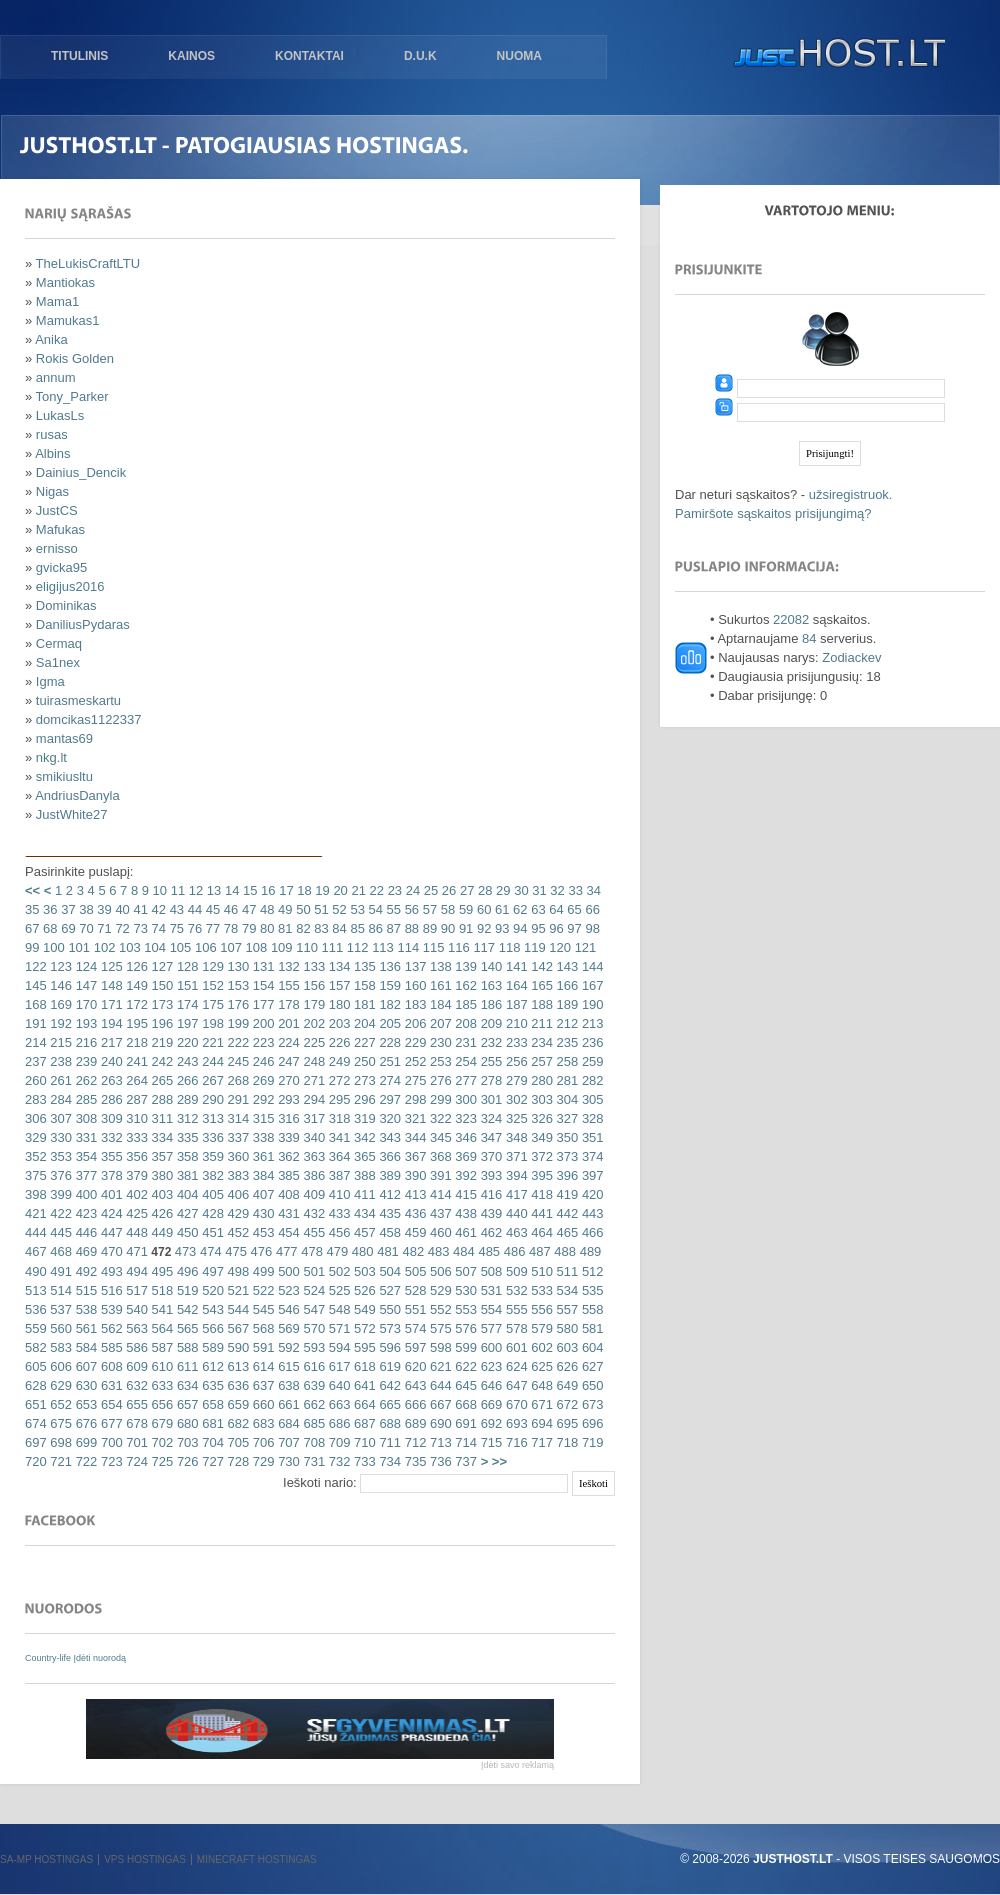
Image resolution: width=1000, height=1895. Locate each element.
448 (135, 1232)
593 (312, 1347)
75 (175, 928)
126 (135, 966)
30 (520, 890)
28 (483, 890)
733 (362, 1461)
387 (337, 1175)
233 (514, 1042)
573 (388, 1328)
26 (447, 890)
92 (482, 928)
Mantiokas (65, 282)
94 (519, 928)
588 (185, 1347)
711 (388, 1442)
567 (236, 1328)
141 (514, 966)
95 (537, 928)
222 (236, 1042)
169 (59, 1004)
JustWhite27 (72, 814)
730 (287, 1461)
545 (261, 1309)
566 (211, 1328)
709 (337, 1442)
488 (563, 1251)
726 (185, 1461)
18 (303, 890)
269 (261, 1080)
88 (410, 928)
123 (59, 966)
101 (77, 947)
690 (438, 1423)
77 (211, 928)
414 (438, 1194)
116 (456, 947)
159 (388, 985)
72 (121, 928)
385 (287, 1175)
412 (388, 1194)
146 (59, 985)
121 (583, 947)
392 (464, 1175)
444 (36, 1232)
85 (356, 928)
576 (464, 1328)
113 (381, 947)
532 (514, 1290)
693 (514, 1423)
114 (406, 947)
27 (465, 890)
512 (590, 1271)
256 (514, 1061)
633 (160, 1385)
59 (464, 909)
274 (388, 1080)
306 (36, 1118)
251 (388, 1061)
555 (514, 1309)
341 (337, 1137)
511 (565, 1271)
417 (514, 1194)
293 (287, 1099)
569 (287, 1328)
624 (514, 1366)
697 (36, 1442)
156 (312, 985)
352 (36, 1156)
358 (185, 1156)
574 (413, 1328)
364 (337, 1156)
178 (287, 1004)
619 (388, 1366)
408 (287, 1194)
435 (388, 1213)
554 (489, 1309)
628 (36, 1385)
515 (84, 1290)
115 (431, 947)
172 (135, 1004)
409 (312, 1194)
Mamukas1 (68, 320)
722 (84, 1461)
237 (36, 1061)
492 (84, 1271)
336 (211, 1137)
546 (287, 1309)
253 (438, 1061)
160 (413, 985)
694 (540, 1423)
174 (185, 1004)
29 (501, 890)
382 (211, 1175)
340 (312, 1137)
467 (36, 1251)
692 (489, 1423)
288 (160, 1099)
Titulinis (79, 56)
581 (590, 1328)
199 (236, 1023)
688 (388, 1423)
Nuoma (519, 56)
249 (337, 1061)
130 (236, 966)
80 (265, 928)
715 (489, 1442)
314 (236, 1118)
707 (287, 1442)
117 (482, 947)
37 (67, 909)
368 (438, 1156)
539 (109, 1309)
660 (261, 1404)
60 (482, 909)
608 (109, 1366)
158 (362, 985)
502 (337, 1271)
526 (362, 1290)
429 (236, 1213)
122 (36, 966)
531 (489, 1290)
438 (464, 1213)
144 (590, 966)
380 (160, 1175)
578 (514, 1328)
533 (540, 1290)
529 (438, 1290)
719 (590, 1442)
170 (84, 1004)
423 (84, 1213)
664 (362, 1404)
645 (464, 1385)
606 (59, 1366)
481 (386, 1251)
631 (109, 1385)
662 (312, 1404)
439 (489, 1213)
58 (446, 909)
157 (337, 985)
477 (284, 1251)
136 (388, 966)
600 (489, 1347)
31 (538, 890)
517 (135, 1290)
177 (261, 1004)
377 (84, 1175)
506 (438, 1271)
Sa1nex (58, 662)
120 (558, 947)
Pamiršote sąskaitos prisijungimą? (773, 513)
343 (388, 1137)
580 (565, 1328)
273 (362, 1080)
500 (287, 1271)
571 (337, 1328)
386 (312, 1175)
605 (36, 1366)
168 (36, 1004)
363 (312, 1156)
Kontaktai (309, 56)
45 (211, 909)
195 (135, 1023)
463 (514, 1232)
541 (160, 1309)
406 (236, 1194)
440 (514, 1213)
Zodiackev (851, 657)
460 (438, 1232)
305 (590, 1099)
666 (413, 1404)
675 (59, 1423)
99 (32, 947)
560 (59, 1328)
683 (261, 1423)
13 (212, 890)
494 (135, 1271)
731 (312, 1461)
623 (489, 1366)
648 (540, 1385)
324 (489, 1118)
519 (185, 1290)
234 (540, 1042)
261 (59, 1080)
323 (464, 1118)
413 (413, 1194)
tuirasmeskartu (78, 700)
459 (413, 1232)
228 (388, 1042)
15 (248, 890)
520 (211, 1290)
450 (185, 1232)
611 (185, 1366)
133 (312, 966)
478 (310, 1251)
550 (388, 1309)
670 (514, 1404)
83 (320, 928)
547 (312, 1309)
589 (211, 1347)
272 (337, 1080)
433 (337, 1213)
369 (464, 1156)
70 (85, 928)
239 (84, 1061)
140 (489, 966)
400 (84, 1194)
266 (185, 1080)
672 (565, 1404)
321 (413, 1118)
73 (139, 928)
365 (362, 1156)
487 (537, 1251)
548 (337, 1309)
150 (160, 985)
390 (413, 1175)
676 (84, 1423)
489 (588, 1251)
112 (355, 947)
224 (287, 1042)
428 (211, 1213)
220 (185, 1042)
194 (109, 1023)
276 (438, 1080)
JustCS (57, 510)
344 (413, 1137)
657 (185, 1404)
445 (59, 1232)
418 (540, 1194)
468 (59, 1251)
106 (203, 947)
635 (211, 1385)
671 (540, 1404)
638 (287, 1385)
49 (283, 909)
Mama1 (57, 301)
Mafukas (60, 529)
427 (185, 1213)
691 (464, 1423)
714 (464, 1442)
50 (302, 909)
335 (185, 1137)
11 (176, 890)
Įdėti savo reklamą (517, 1765)
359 (211, 1156)
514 (59, 1290)
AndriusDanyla (77, 795)
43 (175, 909)
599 (464, 1347)
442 (565, 1213)
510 (540, 1271)
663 (337, 1404)
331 (84, 1137)
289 (185, 1099)
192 (59, 1023)
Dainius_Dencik (81, 472)
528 (413, 1290)
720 (36, 1461)
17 (285, 890)
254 (464, 1061)
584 (84, 1347)
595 (362, 1347)
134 (337, 966)
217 (109, 1042)
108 (254, 947)
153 (236, 985)
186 (489, 1004)
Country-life (49, 1658)
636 (236, 1385)
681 (211, 1423)
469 (84, 1251)
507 (464, 1271)
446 (84, 1232)
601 (514, 1347)
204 (362, 1023)
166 (565, 985)
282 (590, 1080)
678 (135, 1423)
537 (59, 1309)
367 (413, 1156)
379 (135, 1175)
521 (236, 1290)
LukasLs (60, 415)
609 (135, 1366)
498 (236, 1271)
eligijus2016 (70, 586)
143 (565, 966)
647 (514, 1385)
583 (59, 1347)
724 (135, 1461)
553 (464, 1309)
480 (360, 1251)
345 (438, 1137)
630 (84, 1385)
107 (229, 947)
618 (362, 1366)
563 (135, 1328)
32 (556, 890)
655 (135, 1404)
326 (540, 1118)
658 (211, 1404)
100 (51, 947)
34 (592, 890)
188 (540, 1004)
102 (102, 947)
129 (211, 966)
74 (157, 928)
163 (489, 985)
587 (160, 1347)
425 (135, 1213)
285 (84, 1099)
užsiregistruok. (851, 494)
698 (59, 1442)
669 (489, 1404)
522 (261, 1290)
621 (438, 1366)
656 (160, 1404)
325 (514, 1118)
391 (438, 1175)
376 (59, 1175)
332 (109, 1137)
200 (261, 1023)
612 (211, 1366)
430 (261, 1213)
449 (160, 1232)
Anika (51, 339)
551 (413, 1309)
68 (48, 928)
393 (489, 1175)
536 (36, 1309)
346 (464, 1137)
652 (59, 1404)
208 (464, 1023)
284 (59, 1099)
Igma (50, 681)
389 (388, 1175)
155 (287, 985)
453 (261, 1232)
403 (160, 1194)
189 (565, 1004)
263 (109, 1080)
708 (312, 1442)
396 (565, 1175)
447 (109, 1232)
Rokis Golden (75, 358)
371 (514, 1156)
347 (489, 1137)
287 (135, 1099)
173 (160, 1004)
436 (413, 1213)
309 (109, 1118)
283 (36, 1099)
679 (160, 1423)
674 (36, 1423)
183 (413, 1004)
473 (186, 1251)
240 (109, 1061)
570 (312, 1328)
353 (59, 1156)
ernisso (57, 548)
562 (109, 1328)
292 (261, 1099)
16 (266, 890)
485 (487, 1251)
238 (59, 1061)
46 (229, 909)
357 (160, 1156)
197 (185, 1023)
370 (489, 1156)
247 (287, 1061)
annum (56, 377)
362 (287, 1156)
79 (247, 928)
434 (362, 1213)
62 (519, 909)
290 (211, 1099)
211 (540, 1023)
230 (438, 1042)
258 (565, 1061)
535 (590, 1290)
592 (287, 1347)
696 (590, 1423)
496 (185, 1271)
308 (84, 1118)
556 (540, 1309)
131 (261, 966)
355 (109, 1156)
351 (590, 1137)
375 (36, 1175)
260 (36, 1080)
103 (127, 947)
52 (338, 909)
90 (446, 928)
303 (540, 1099)
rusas (52, 434)
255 (489, 1061)
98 (591, 928)
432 (312, 1213)
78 (229, 928)
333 (135, 1137)
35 (32, 909)
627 (590, 1366)
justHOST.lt (835, 55)
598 (438, 1347)
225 (312, 1042)
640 (337, 1385)
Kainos (191, 56)
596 (388, 1347)
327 (565, 1118)
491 (59, 1271)
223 (261, 1042)
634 (185, 1385)
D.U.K (420, 56)
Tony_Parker (72, 396)
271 (312, 1080)
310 (135, 1118)
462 (489, 1232)
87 (392, 928)
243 (185, 1061)
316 (287, 1118)
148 (109, 985)
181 (362, 1004)
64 (555, 909)
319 (362, 1118)
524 (312, 1290)
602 (540, 1347)
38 (85, 909)
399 (59, 1194)
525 (337, 1290)
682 (236, 1423)
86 (374, 928)
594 (337, 1347)
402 (135, 1194)
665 (388, 1404)
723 (109, 1461)
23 (393, 890)
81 (283, 928)
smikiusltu (64, 776)
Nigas (52, 491)
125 (109, 966)
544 (236, 1309)
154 (261, 985)
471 (135, 1251)
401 (109, 1194)
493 (109, 1271)
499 (261, 1271)
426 (160, 1213)
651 (36, 1404)
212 (565, 1023)
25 (429, 890)
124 (84, 966)
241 (135, 1061)
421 (36, 1213)
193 (84, 1023)
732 (337, 1461)
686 (337, 1423)
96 (555, 928)
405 (211, 1194)
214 (36, 1042)
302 (514, 1099)
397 (590, 1175)
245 (236, 1061)
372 (540, 1156)
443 (590, 1213)
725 (160, 1461)
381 (185, 1175)
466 (590, 1232)
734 (388, 1461)
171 (109, 1004)
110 (305, 947)
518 (160, 1290)
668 (464, 1404)
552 (438, 1309)
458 (388, 1232)
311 (160, 1118)
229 (413, 1042)
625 (540, 1366)
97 (573, 928)
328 (590, 1118)
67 (32, 928)
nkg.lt (51, 757)
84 (338, 928)
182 (388, 1004)
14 (230, 890)
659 (236, 1404)
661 (287, 1404)
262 (84, 1080)
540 (135, 1309)
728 (236, 1461)
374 (590, 1156)
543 (211, 1309)
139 (464, 966)
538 (84, 1309)
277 (464, 1080)
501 (312, 1271)
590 (236, 1347)
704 (211, 1442)
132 (287, 966)
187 (514, 1004)
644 (438, 1385)
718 (565, 1442)
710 (362, 1442)
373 (565, 1156)
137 (413, 966)
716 (514, 1442)
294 (312, 1099)
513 (36, 1290)
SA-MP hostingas (46, 1859)
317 (312, 1118)
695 (565, 1423)
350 (565, 1137)
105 (178, 947)
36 (48, 909)
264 (135, 1080)
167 (590, 985)
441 (540, 1213)
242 (160, 1061)
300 (464, 1099)
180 (337, 1004)
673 (590, 1404)
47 (247, 909)
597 (413, 1347)
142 (540, 966)
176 (236, 1004)
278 (489, 1080)
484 (461, 1251)
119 (532, 947)
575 (438, 1328)
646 (489, 1385)
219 (160, 1042)
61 (500, 909)
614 (261, 1366)
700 (109, 1442)
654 (109, 1404)
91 (464, 928)
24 (411, 890)
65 (573, 909)
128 (185, 966)
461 (464, 1232)
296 (362, 1099)
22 (375, 890)
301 (489, 1099)
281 (565, 1080)
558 (590, 1309)
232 (489, 1042)
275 (413, 1080)
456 (337, 1232)
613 (236, 1366)
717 (540, 1442)
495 (160, 1271)
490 (36, 1271)
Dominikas (66, 605)
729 (261, 1461)
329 (36, 1137)
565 (185, 1328)
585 (109, 1347)
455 (312, 1232)
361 (261, 1156)
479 (335, 1251)
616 (312, 1366)
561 (84, 1328)
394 (514, 1175)
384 (261, 1175)
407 (261, 1194)
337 (236, 1137)
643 (413, 1385)
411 (362, 1194)
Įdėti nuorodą (100, 1658)
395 (540, 1175)
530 (464, 1290)
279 (514, 1080)
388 (362, 1175)
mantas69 (64, 738)
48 (265, 909)
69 (67, 928)
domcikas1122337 (89, 719)
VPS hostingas (145, 1859)
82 (302, 928)
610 (160, 1366)
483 (436, 1251)
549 (362, 1309)
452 (236, 1232)
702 (160, 1442)
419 (565, 1194)
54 (374, 909)
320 (388, 1118)
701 (135, 1442)
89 (428, 928)
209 (489, 1023)
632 (135, 1385)
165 (540, 985)
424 (109, 1213)
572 (362, 1328)
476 (259, 1251)
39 (103, 909)
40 (121, 909)
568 (261, 1328)
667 (438, 1404)
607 (84, 1366)
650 (590, 1385)
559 (36, 1328)
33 (574, 890)
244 (211, 1061)
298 (413, 1099)
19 (321, 890)
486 (512, 1251)
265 (160, 1080)
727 (211, 1461)
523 (287, 1290)
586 (135, 1347)
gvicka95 (61, 567)
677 (109, 1423)
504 (388, 1271)
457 (362, 1232)
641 (362, 1385)
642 (388, 1385)
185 (464, 1004)
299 (438, 1099)
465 (565, 1232)
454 (287, 1232)
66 (591, 909)
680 (185, 1423)
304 (565, 1099)
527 (388, 1290)
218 (135, 1042)
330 (59, 1137)
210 (514, 1023)
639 (312, 1385)
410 (337, 1194)
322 (438, 1118)
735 (413, 1461)
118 (507, 947)
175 (211, 1004)
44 (193, 909)
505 (413, 1271)
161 (438, 985)
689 (413, 1423)
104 (153, 947)
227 (362, 1042)
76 (193, 928)
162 (464, 985)
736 (438, 1461)
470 (109, 1251)
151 (185, 985)
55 (392, 909)
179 (312, 1004)
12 (194, 890)
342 (362, 1137)
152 (211, 985)
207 (438, 1023)
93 (500, 928)
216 (84, 1042)
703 (185, 1442)
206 (413, 1023)
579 (540, 1328)
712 (413, 1442)
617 (337, 1366)
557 (565, 1309)
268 (236, 1080)
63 (537, 909)
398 (36, 1194)
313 (211, 1118)
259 (590, 1061)
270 (287, 1080)
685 (312, 1423)
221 (211, 1042)
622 (464, 1366)
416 (489, 1194)
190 (590, 1004)
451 (211, 1232)
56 (410, 909)
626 (565, 1366)
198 (211, 1023)
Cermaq (59, 643)
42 (157, 909)
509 (514, 1271)
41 (139, 909)
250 (362, 1061)
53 (356, 909)
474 (208, 1251)
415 (464, 1194)
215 (59, 1042)
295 (337, 1099)
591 (261, 1347)
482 (411, 1251)
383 (236, 1175)
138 (438, 966)
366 (388, 1156)
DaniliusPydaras (83, 624)
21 (357, 890)
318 (337, 1118)
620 (413, 1366)
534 (565, 1290)
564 (160, 1328)
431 (287, 1213)
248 (312, 1061)
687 (362, 1423)
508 (489, 1271)
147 (84, 985)
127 (160, 966)
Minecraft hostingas (257, 1859)
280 (540, 1080)
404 (185, 1194)
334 (160, 1137)
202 (312, 1023)
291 (236, 1099)
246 (261, 1061)
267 (211, 1080)
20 (339, 890)
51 (320, 909)
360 (236, 1156)
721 (59, 1461)
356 (135, 1156)
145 (36, 985)
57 (428, 909)
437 (438, 1213)
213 (590, 1023)
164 (514, 985)
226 (337, 1042)
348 (514, 1137)
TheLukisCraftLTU (88, 263)
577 (489, 1328)
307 (59, 1118)
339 (287, 1137)
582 (36, 1347)
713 (438, 1442)
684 (287, 1423)
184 (438, 1004)
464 (540, 1232)
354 (84, 1156)
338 (261, 1137)
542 (185, 1309)
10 (158, 890)
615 (287, 1366)
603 (565, 1347)
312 (185, 1118)
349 (540, 1137)
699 (84, 1442)
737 (464, 1461)
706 (261, 1442)
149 (135, 985)
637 (261, 1385)
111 (330, 947)
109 (279, 947)
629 (59, 1385)
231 (464, 1042)
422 (59, 1213)
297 (388, 1099)
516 (109, 1290)
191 (36, 1023)
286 (109, 1099)
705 (236, 1442)
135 (362, 966)
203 (337, 1023)
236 (590, 1042)
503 (362, 1271)
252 (413, 1061)
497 (211, 1271)
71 (103, 928)
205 (388, 1023)
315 (261, 1118)
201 (287, 1023)
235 (565, 1042)
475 (234, 1251)
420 (590, 1194)
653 (84, 1404)
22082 (791, 619)
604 (590, 1347)
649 (565, 1385)
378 (109, 1175)
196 (160, 1023)
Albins (52, 453)
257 (540, 1061)
